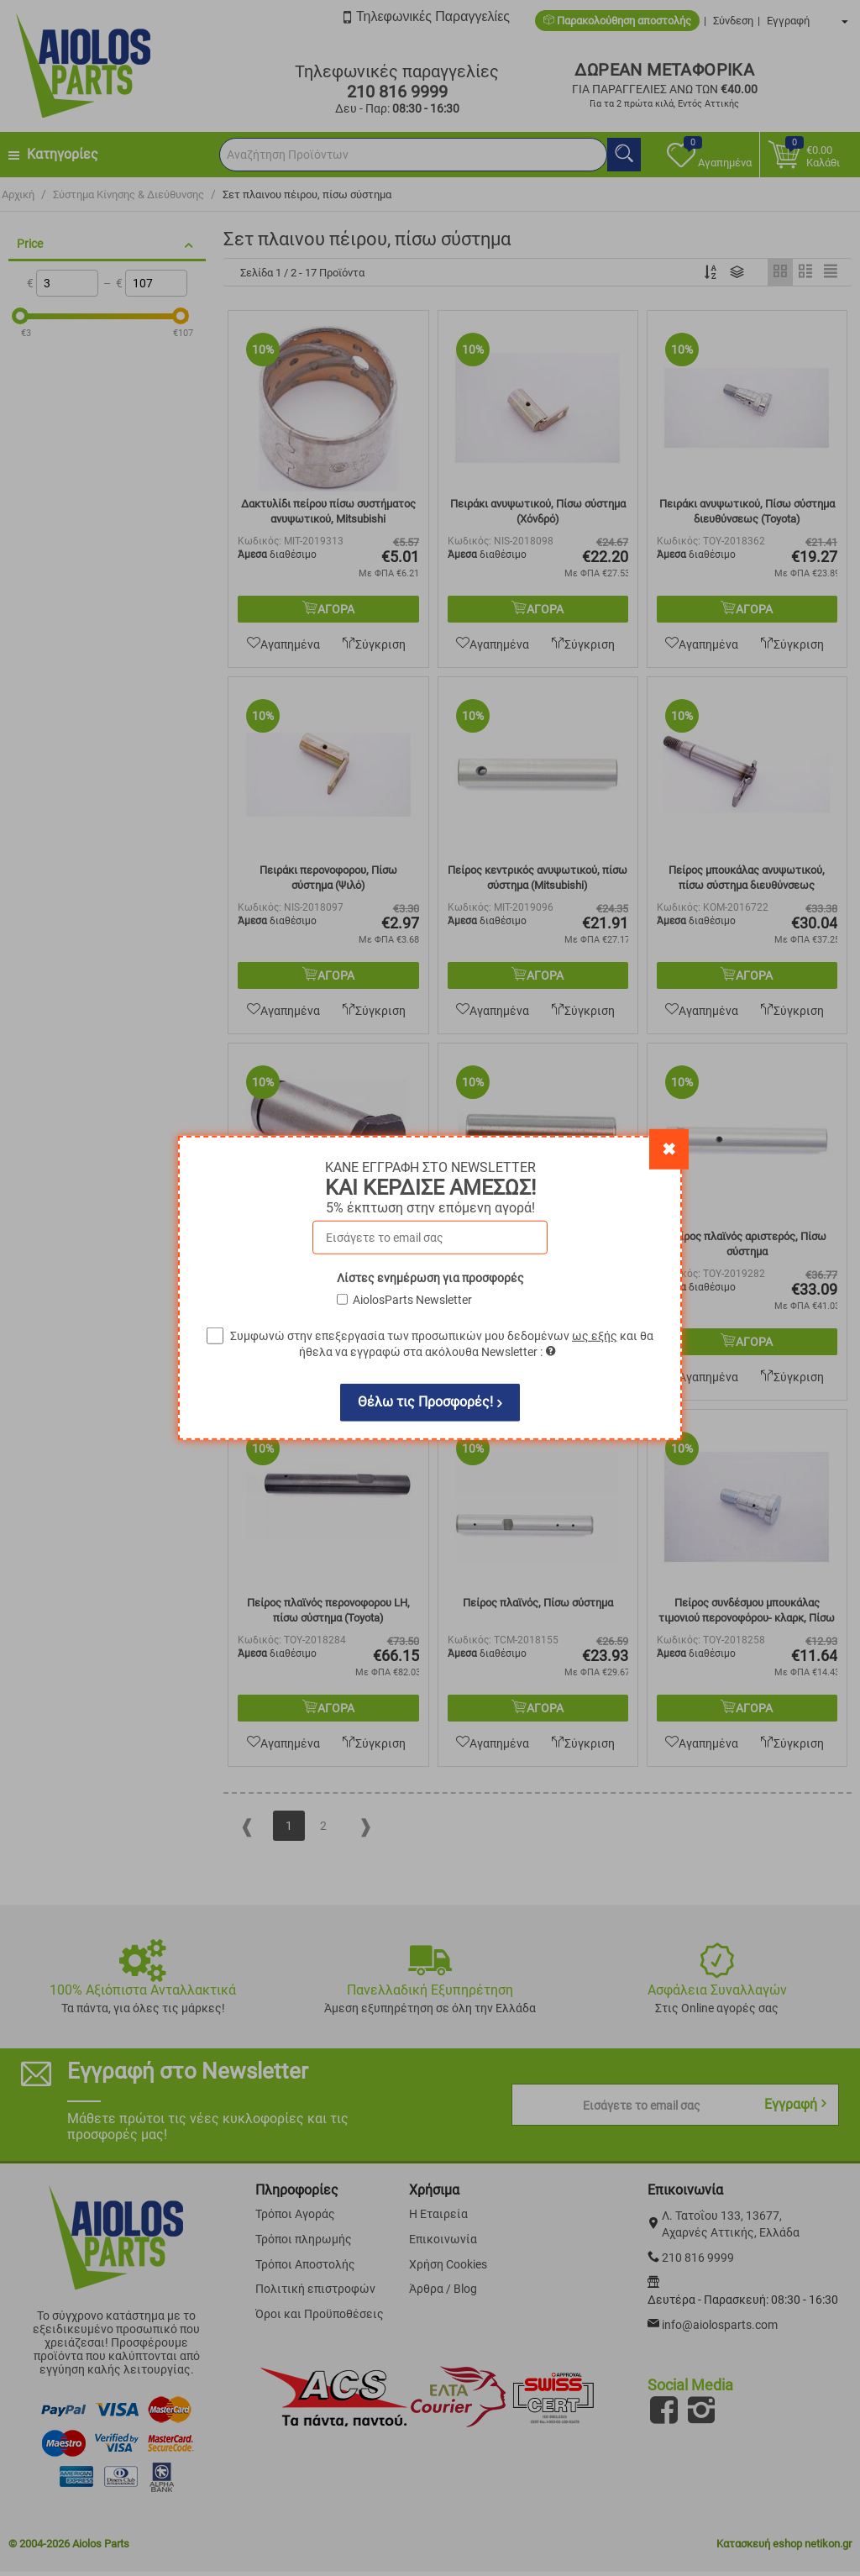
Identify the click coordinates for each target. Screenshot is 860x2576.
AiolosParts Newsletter (412, 1299)
